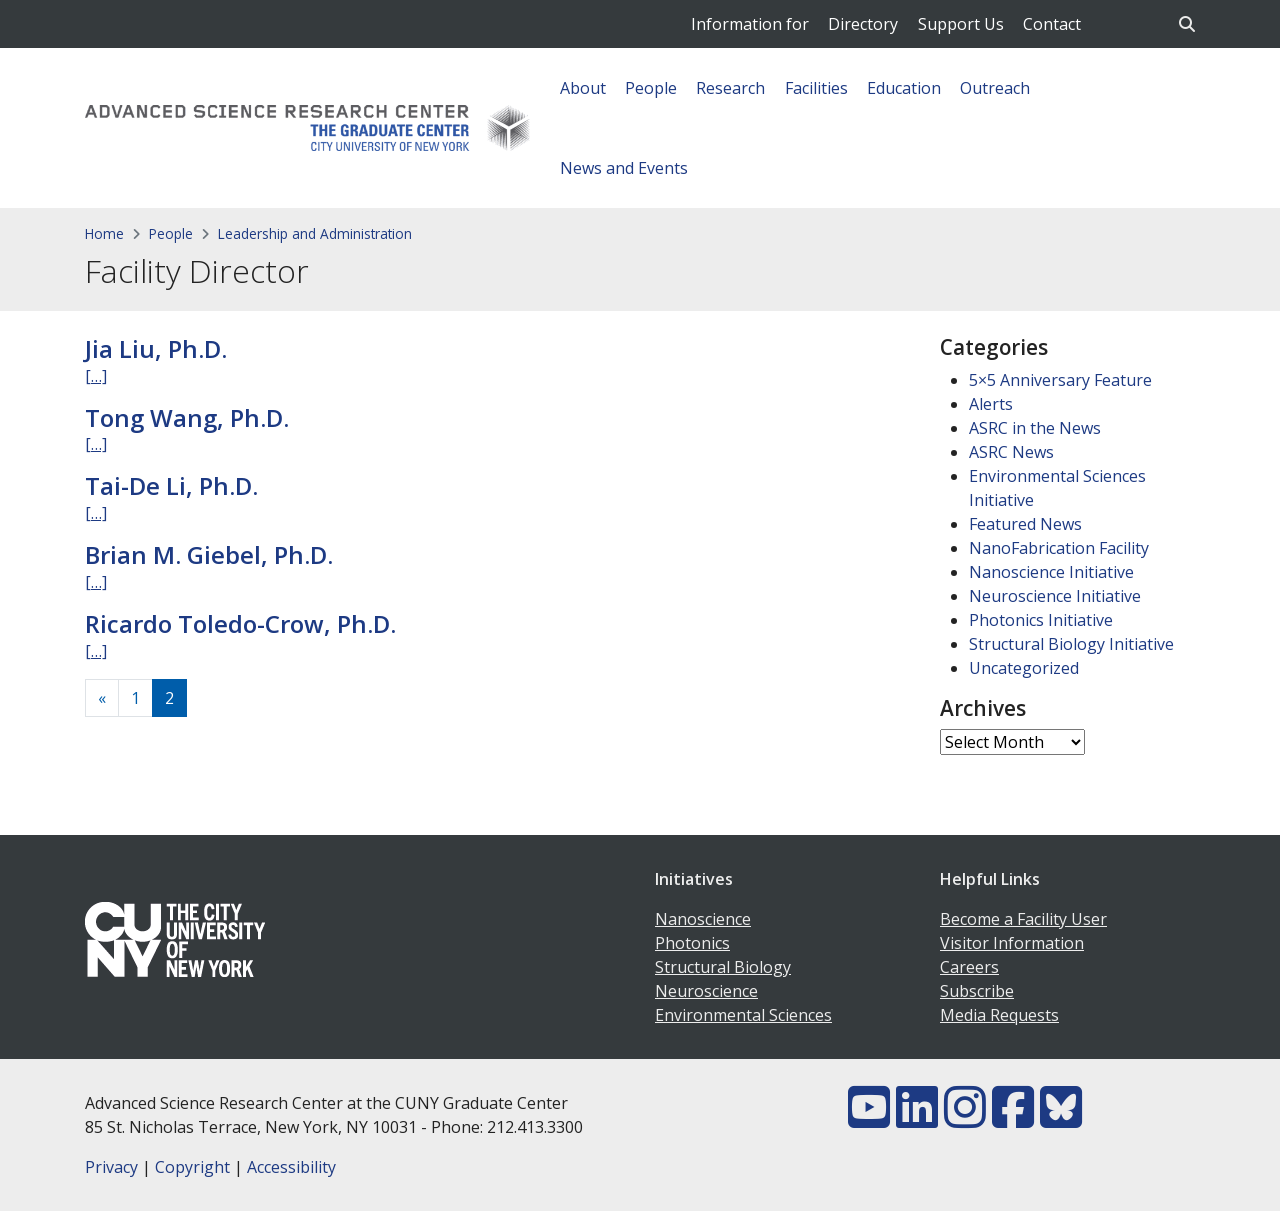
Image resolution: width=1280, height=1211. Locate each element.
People (651, 88)
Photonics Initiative (1041, 620)
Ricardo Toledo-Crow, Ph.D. (240, 623)
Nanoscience (703, 919)
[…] (96, 376)
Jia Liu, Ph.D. (156, 348)
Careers (969, 967)
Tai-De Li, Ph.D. (171, 485)
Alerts (991, 404)
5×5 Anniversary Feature (1060, 380)
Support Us (961, 24)
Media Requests (999, 1015)
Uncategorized (1024, 668)
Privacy (111, 1167)
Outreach (995, 88)
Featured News (1025, 524)
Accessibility (291, 1167)
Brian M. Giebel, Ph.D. (209, 554)
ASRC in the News (1035, 428)
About (583, 88)
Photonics (692, 943)
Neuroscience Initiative (1055, 596)
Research (730, 88)
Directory (863, 24)
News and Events (624, 168)
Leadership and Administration (315, 233)
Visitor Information (1012, 943)
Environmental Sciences (743, 1015)
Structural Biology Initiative (1071, 644)
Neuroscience (706, 991)
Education (904, 88)
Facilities (816, 88)
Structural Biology (723, 967)
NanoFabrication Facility (1059, 548)
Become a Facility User (1023, 919)
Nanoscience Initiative (1051, 572)
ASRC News (1011, 452)
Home (104, 233)
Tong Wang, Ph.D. (187, 417)
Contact (1052, 24)
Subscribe (977, 991)
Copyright (192, 1167)
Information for (750, 24)
